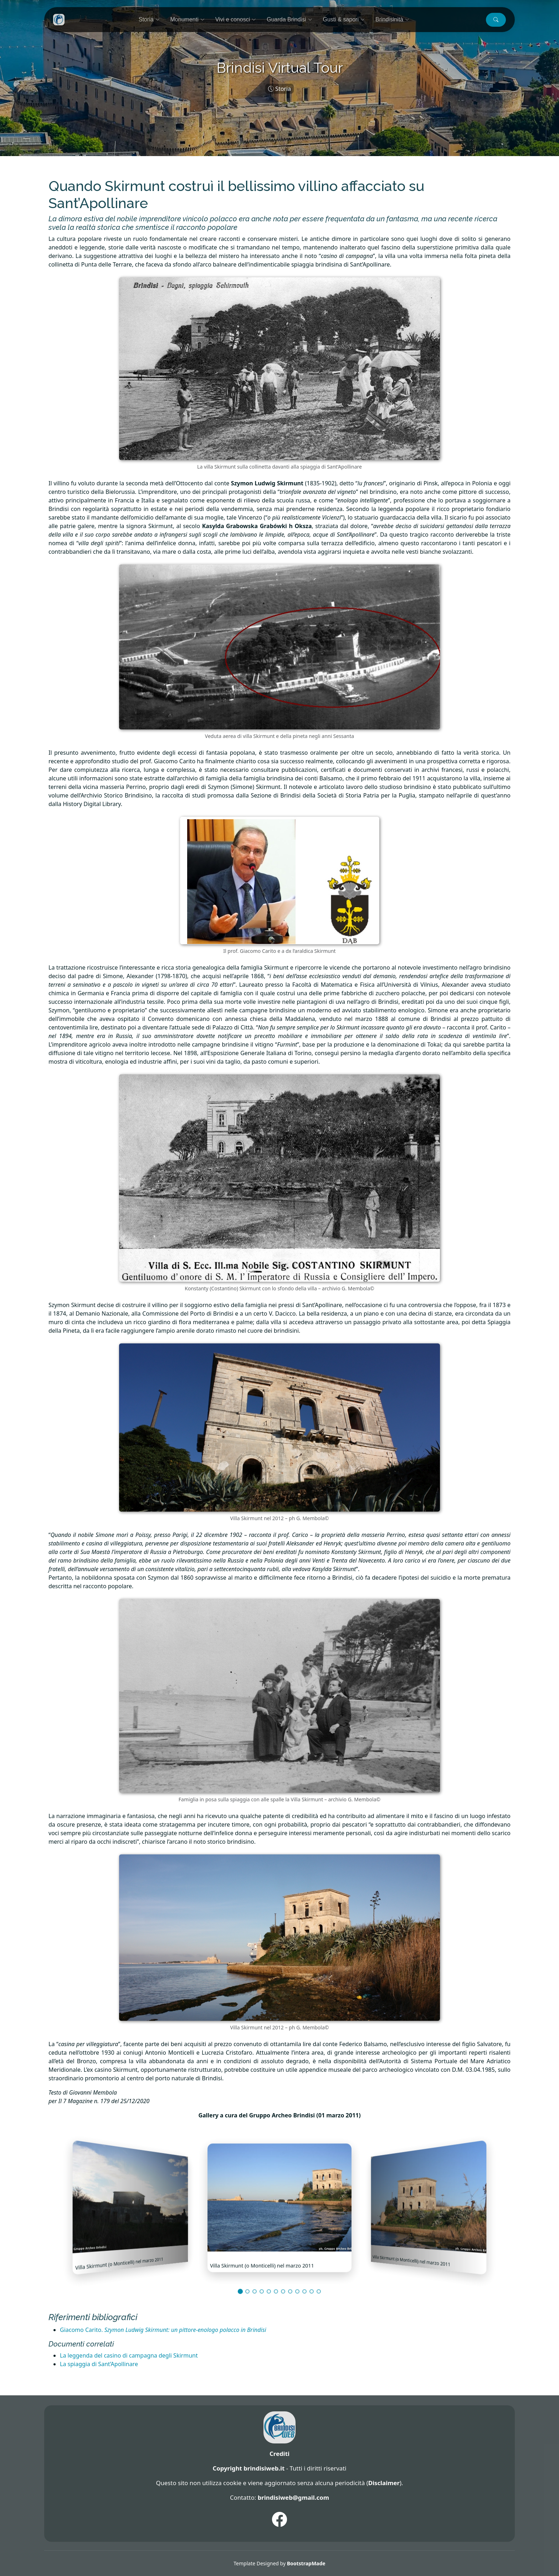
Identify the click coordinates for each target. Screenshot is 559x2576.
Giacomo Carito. (163, 2330)
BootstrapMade (306, 2563)
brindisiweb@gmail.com (293, 2497)
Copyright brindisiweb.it (248, 2468)
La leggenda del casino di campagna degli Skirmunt (129, 2355)
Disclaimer (384, 2483)
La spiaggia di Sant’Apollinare (99, 2364)
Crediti (279, 2453)
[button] (496, 20)
